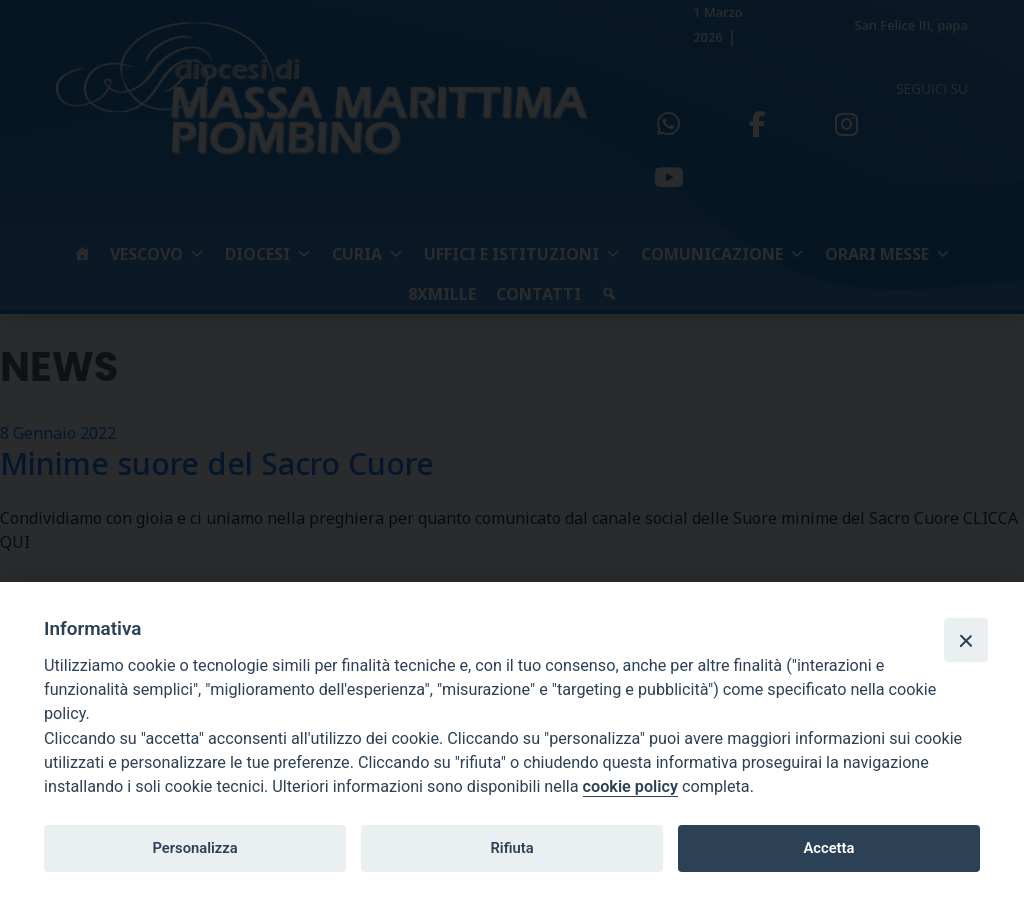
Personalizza (194, 848)
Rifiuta (511, 848)
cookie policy (630, 786)
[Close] (966, 640)
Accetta (828, 848)
